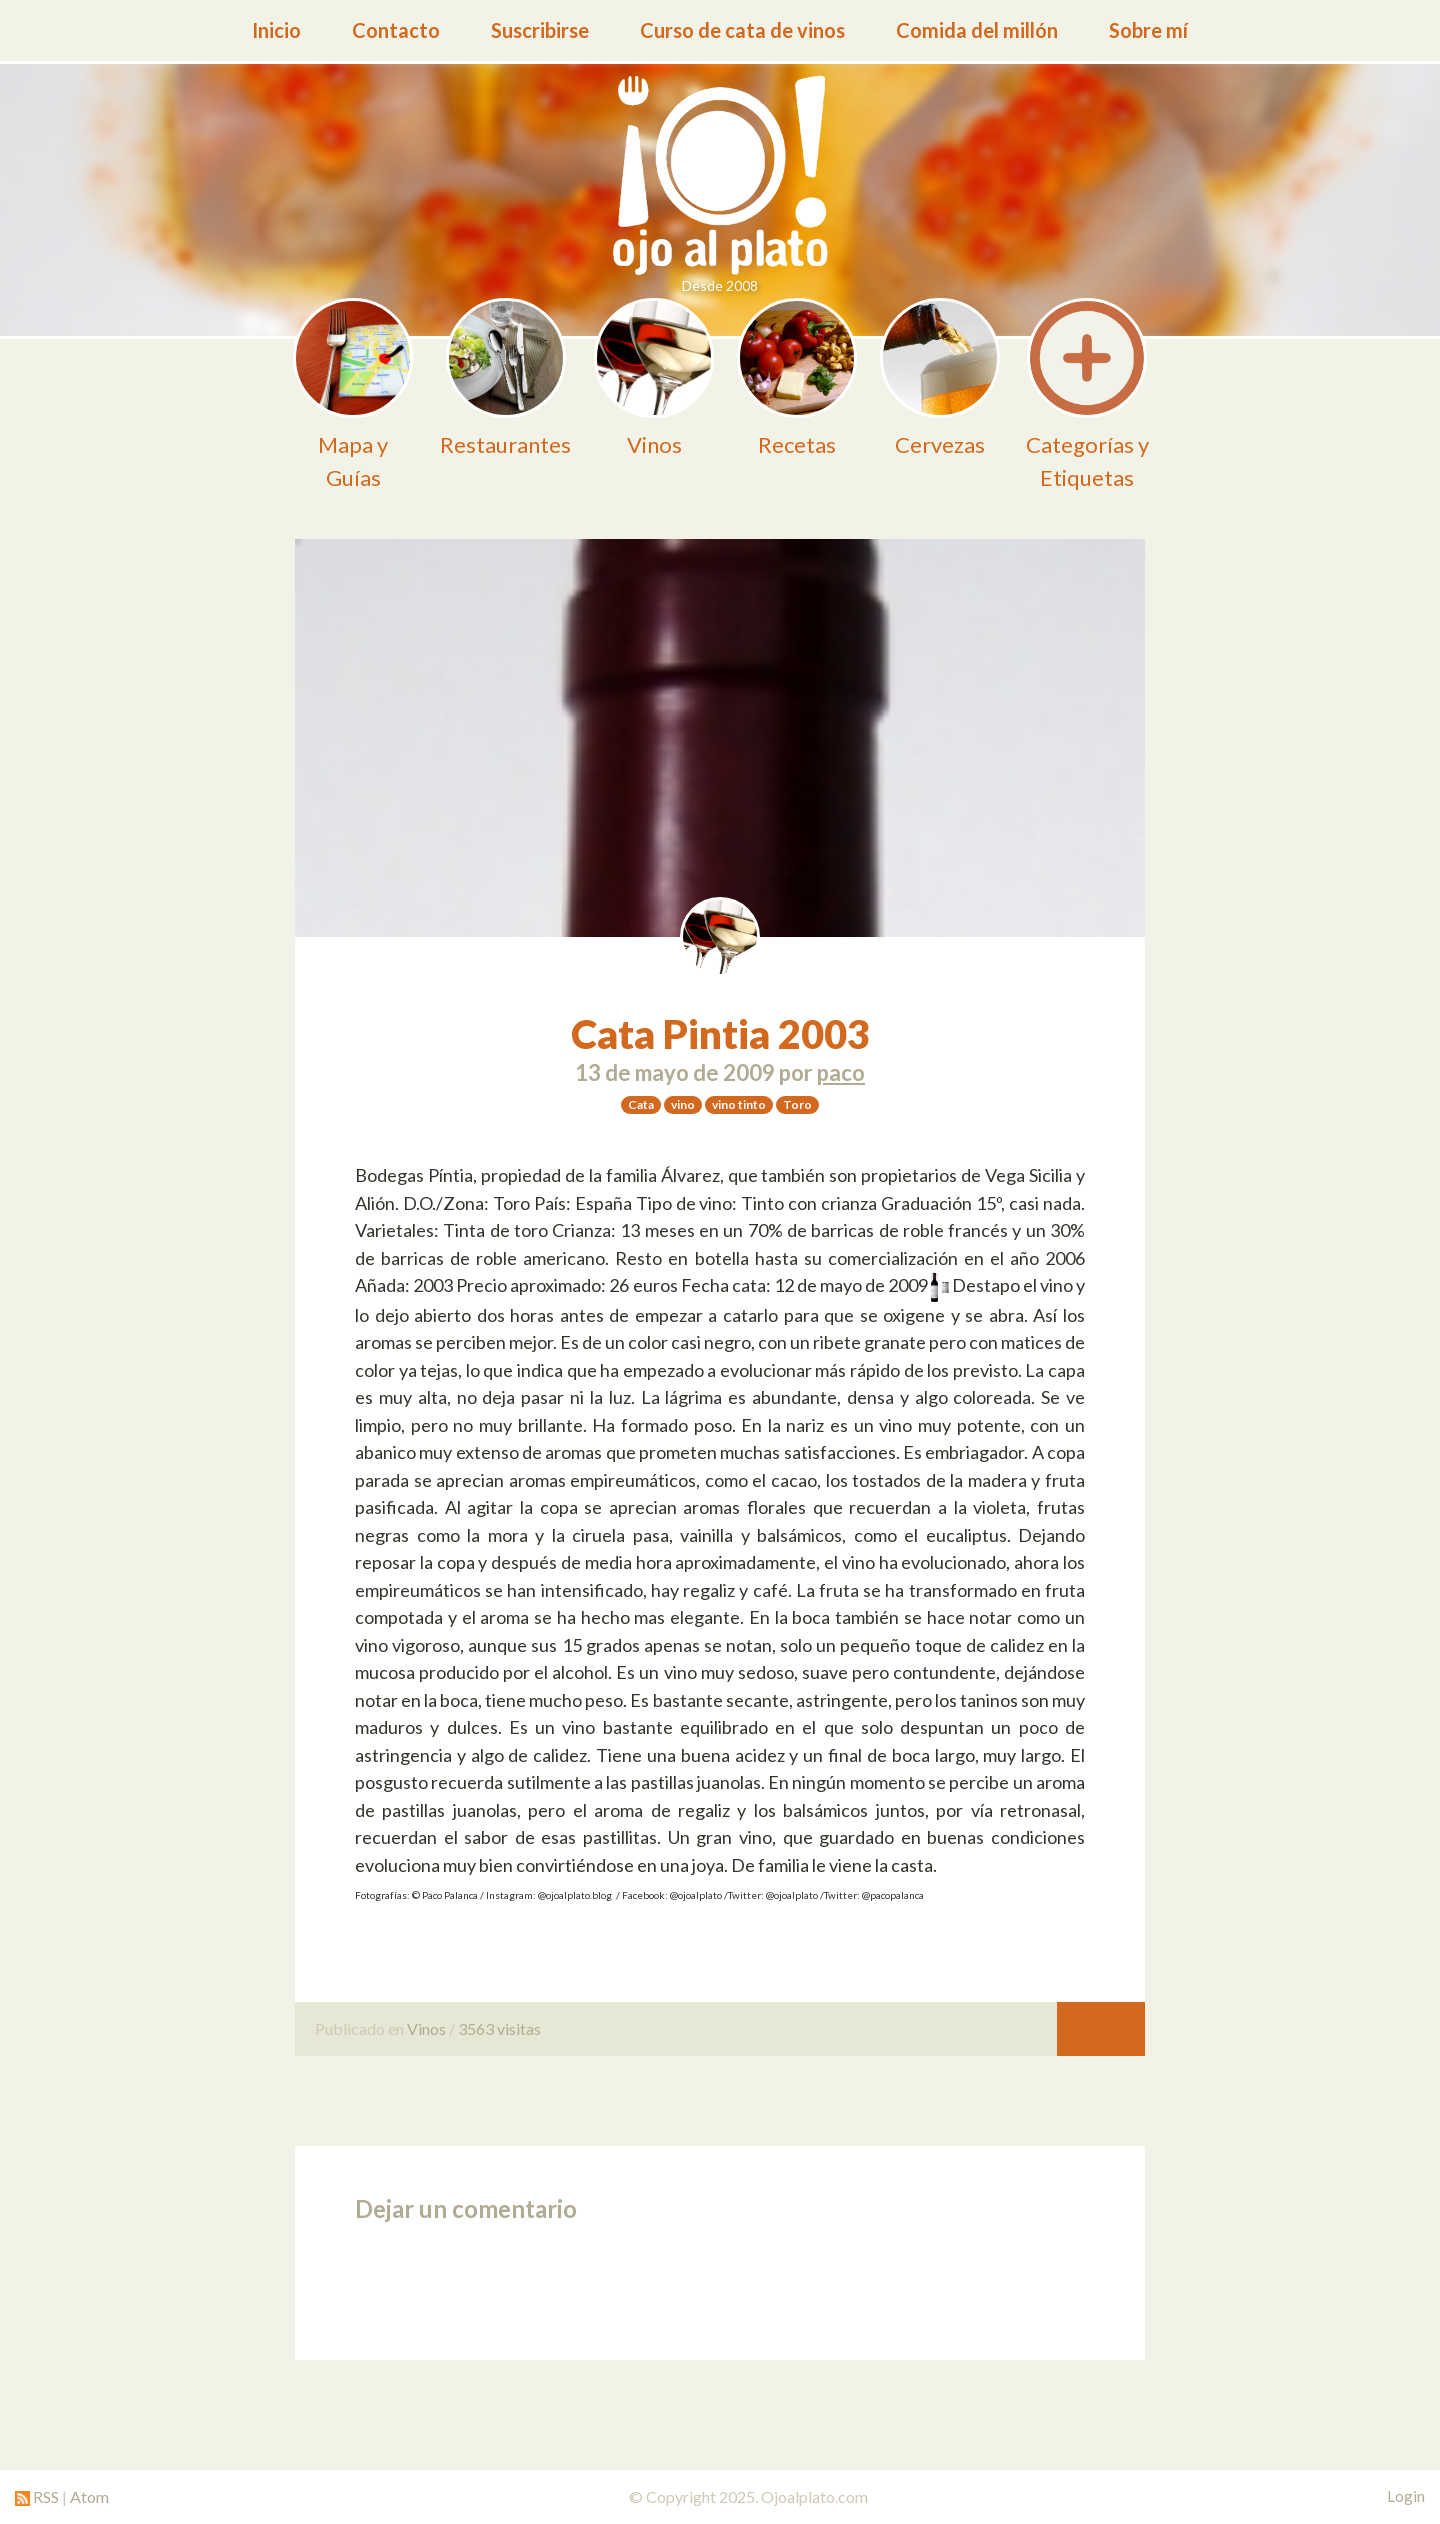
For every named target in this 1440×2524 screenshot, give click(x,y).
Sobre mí (1148, 30)
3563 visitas (499, 2028)
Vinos (426, 2028)
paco (841, 1072)
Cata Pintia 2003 (720, 1034)
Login (1406, 2496)
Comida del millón (977, 30)
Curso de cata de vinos (742, 30)
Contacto (396, 30)
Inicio (276, 30)
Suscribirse (540, 30)
